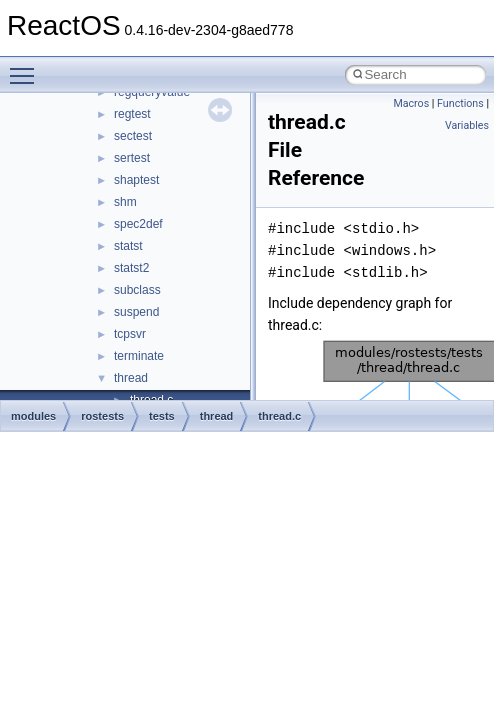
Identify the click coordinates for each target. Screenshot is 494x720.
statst (128, 246)
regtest (132, 114)
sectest (133, 136)
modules (33, 416)
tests (162, 416)
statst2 (131, 268)
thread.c (279, 416)
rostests (102, 416)
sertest (132, 158)
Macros (411, 103)
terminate (139, 356)
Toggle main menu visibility (27, 67)
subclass (137, 290)
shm (125, 202)
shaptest (136, 180)
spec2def (138, 224)
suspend (136, 312)
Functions (460, 103)
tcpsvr (130, 334)
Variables (467, 125)
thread (131, 378)
